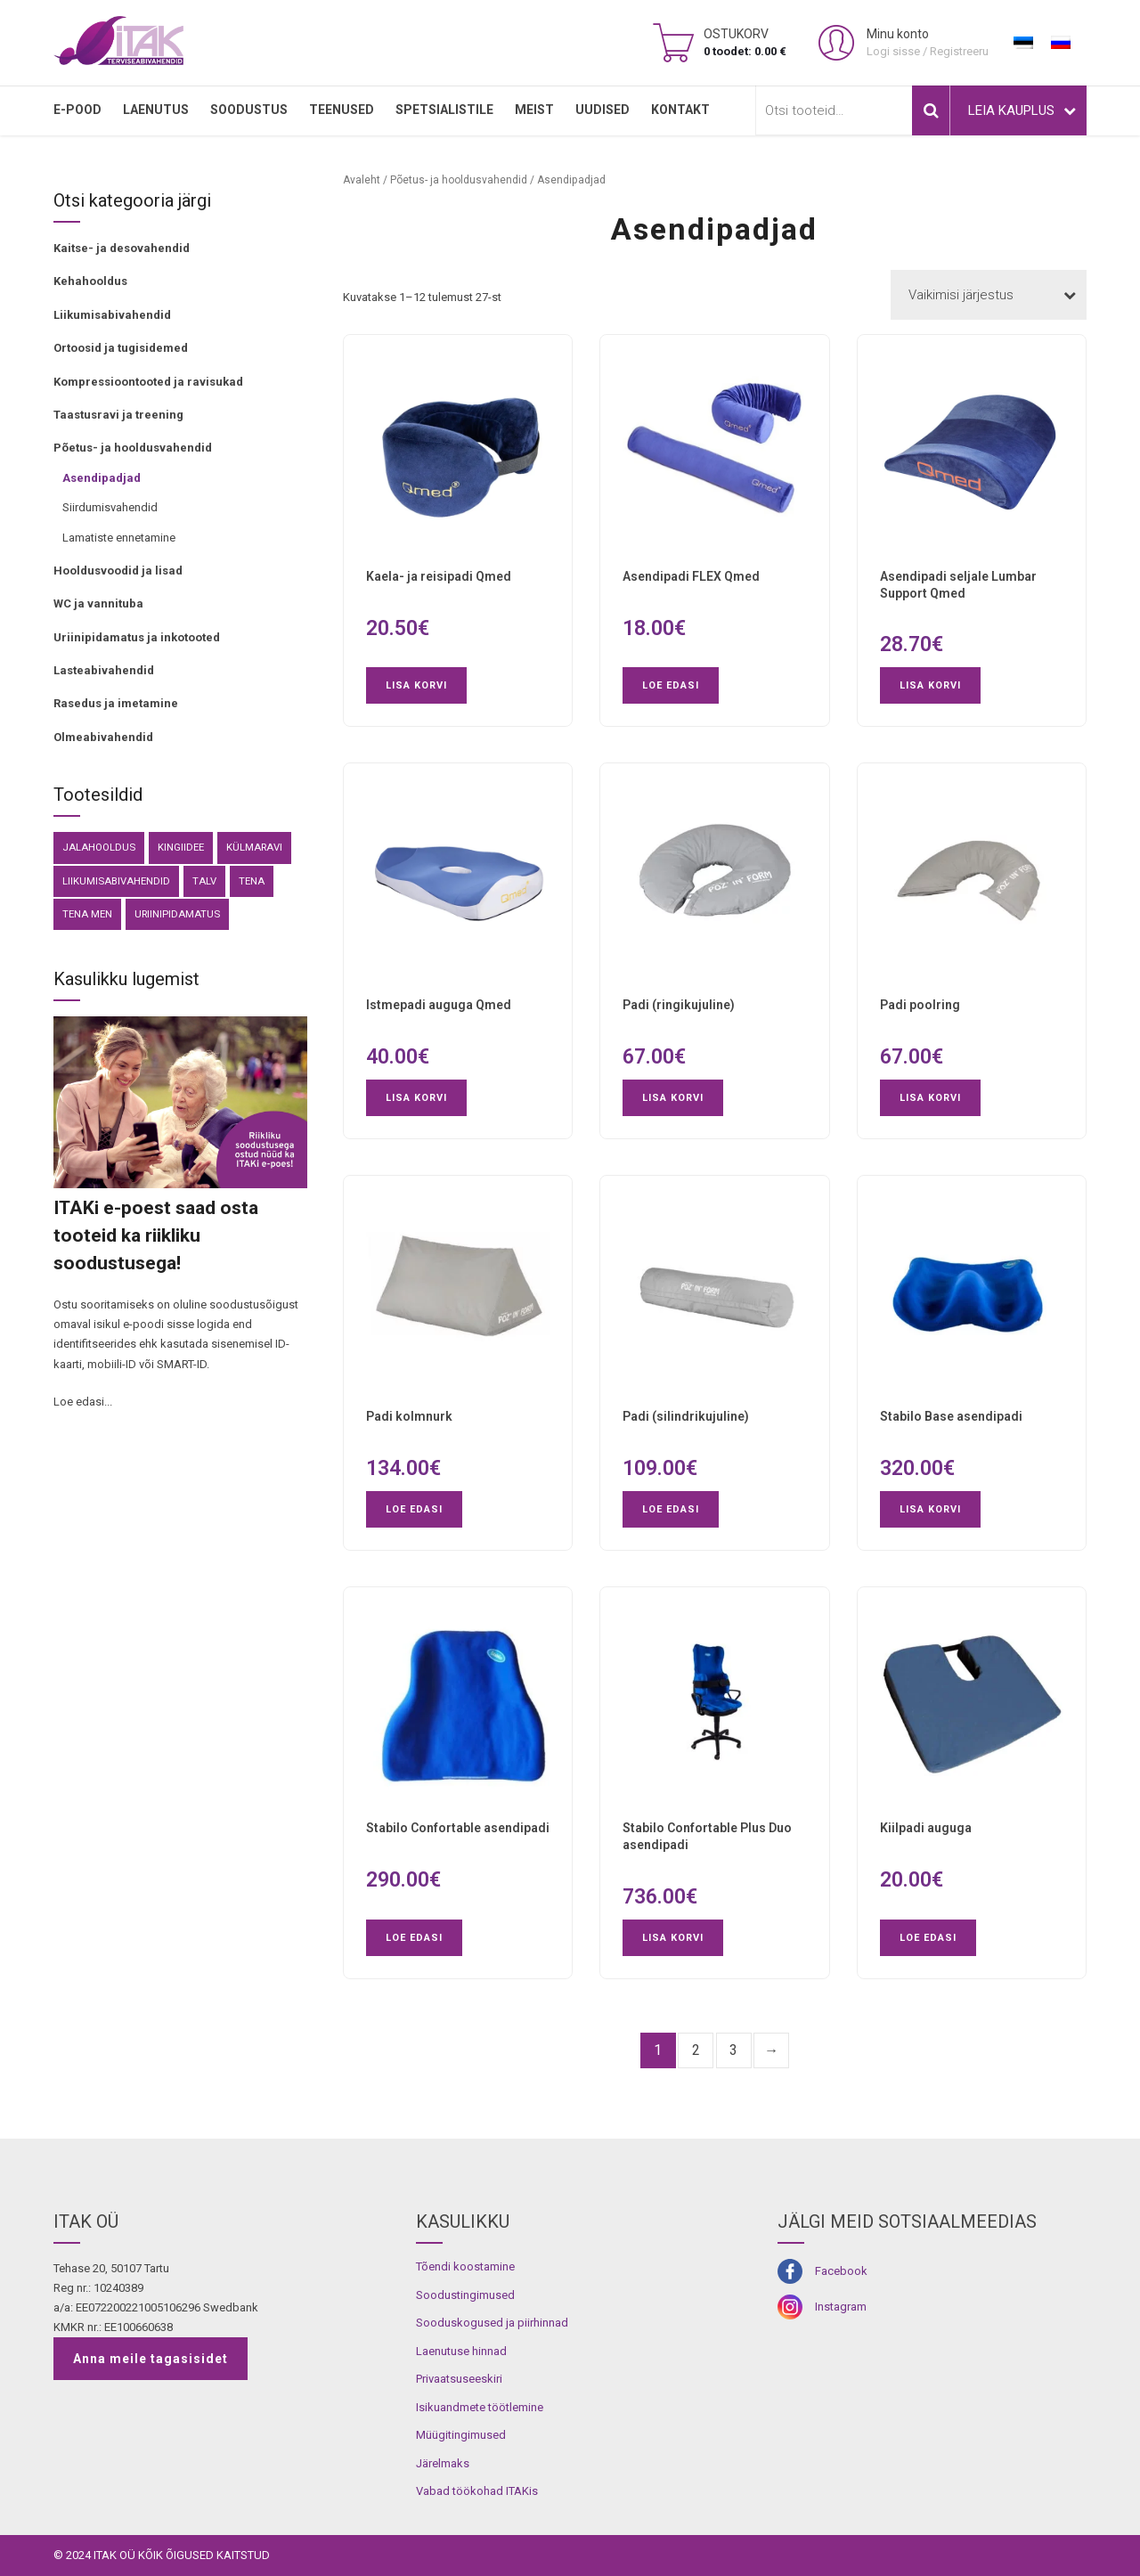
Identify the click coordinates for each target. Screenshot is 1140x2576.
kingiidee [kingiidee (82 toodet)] (181, 847)
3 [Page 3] (733, 2050)
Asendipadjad (101, 478)
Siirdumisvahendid (110, 507)
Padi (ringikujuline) (679, 1005)
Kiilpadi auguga (926, 1828)
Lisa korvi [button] (416, 685)
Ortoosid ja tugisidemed (120, 348)
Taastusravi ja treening (118, 414)
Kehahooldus (90, 281)
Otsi (930, 110)
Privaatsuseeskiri (459, 2378)
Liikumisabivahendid (112, 315)
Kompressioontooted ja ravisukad (148, 381)
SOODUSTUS (249, 109)
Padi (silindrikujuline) (686, 1416)
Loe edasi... (82, 1401)
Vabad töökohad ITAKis (477, 2491)
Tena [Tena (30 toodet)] (252, 881)
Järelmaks (442, 2463)
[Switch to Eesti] (1023, 42)
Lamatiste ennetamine (118, 537)
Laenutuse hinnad (461, 2351)
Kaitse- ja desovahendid (121, 248)
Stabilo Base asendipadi (951, 1416)
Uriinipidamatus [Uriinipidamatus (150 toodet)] (177, 914)
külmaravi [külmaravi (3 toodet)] (254, 847)
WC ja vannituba (98, 603)
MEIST (534, 109)
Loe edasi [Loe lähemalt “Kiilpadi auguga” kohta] (928, 1938)
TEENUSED (341, 109)
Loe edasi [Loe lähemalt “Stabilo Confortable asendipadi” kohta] (414, 1938)
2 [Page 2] (696, 2050)
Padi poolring (920, 1005)
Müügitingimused (461, 2434)
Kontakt (680, 109)
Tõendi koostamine (465, 2266)
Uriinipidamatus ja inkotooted (136, 637)
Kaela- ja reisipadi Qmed (438, 576)
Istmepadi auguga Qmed (438, 1005)
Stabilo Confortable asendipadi (458, 1828)
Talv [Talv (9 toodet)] (204, 881)
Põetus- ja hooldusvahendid (132, 447)
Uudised (602, 109)
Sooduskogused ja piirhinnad (492, 2322)
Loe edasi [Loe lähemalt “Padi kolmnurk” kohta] (414, 1509)
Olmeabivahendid (103, 737)
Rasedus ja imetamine (115, 703)
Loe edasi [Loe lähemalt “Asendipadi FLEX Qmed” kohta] (670, 685)
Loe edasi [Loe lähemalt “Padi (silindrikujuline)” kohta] (670, 1509)
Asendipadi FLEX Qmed (691, 576)
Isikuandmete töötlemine (479, 2407)
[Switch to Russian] (1060, 42)
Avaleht (361, 180)
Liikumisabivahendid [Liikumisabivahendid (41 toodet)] (116, 881)
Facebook (841, 2271)
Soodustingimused (465, 2295)
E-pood (77, 109)
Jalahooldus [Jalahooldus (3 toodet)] (98, 847)
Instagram (841, 2306)
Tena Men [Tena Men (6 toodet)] (87, 914)
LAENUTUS (156, 109)
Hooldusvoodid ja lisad (118, 570)
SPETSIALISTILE (444, 109)
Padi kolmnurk (409, 1416)
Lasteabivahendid (103, 670)
